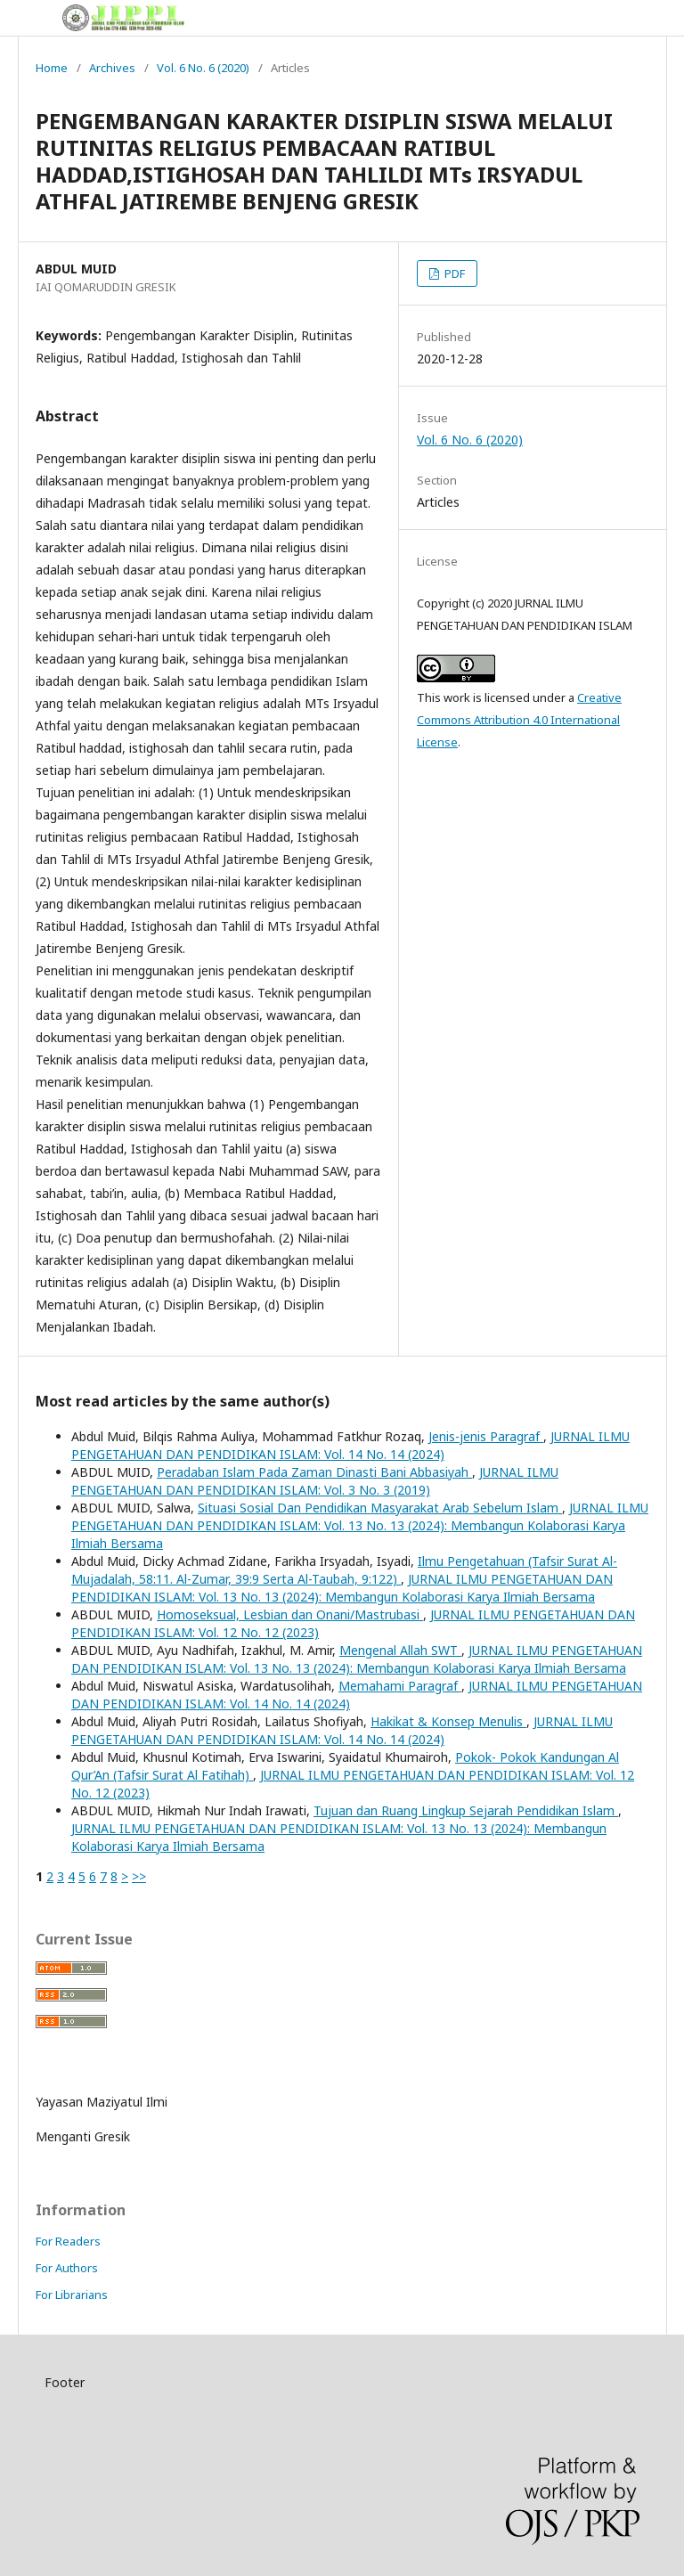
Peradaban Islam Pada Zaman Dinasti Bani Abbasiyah (314, 1471)
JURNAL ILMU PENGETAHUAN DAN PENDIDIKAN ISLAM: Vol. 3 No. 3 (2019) (314, 1480)
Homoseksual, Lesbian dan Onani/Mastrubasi (290, 1614)
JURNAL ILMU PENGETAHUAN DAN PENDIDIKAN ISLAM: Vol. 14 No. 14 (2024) (350, 1445)
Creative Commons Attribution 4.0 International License (519, 719)
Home (52, 68)
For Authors (67, 2268)
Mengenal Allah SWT (400, 1650)
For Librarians (72, 2295)
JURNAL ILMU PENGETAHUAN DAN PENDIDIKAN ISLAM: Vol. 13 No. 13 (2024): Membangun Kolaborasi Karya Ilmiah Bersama (359, 1525)
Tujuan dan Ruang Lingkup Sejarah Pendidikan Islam (466, 1810)
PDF (453, 273)
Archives (112, 68)
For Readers (68, 2241)
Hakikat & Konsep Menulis (448, 1721)
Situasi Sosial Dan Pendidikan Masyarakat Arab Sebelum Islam (380, 1507)
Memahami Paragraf (399, 1685)
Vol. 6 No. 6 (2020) (203, 68)
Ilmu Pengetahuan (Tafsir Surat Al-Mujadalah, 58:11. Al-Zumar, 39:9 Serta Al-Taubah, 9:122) (344, 1570)
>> (139, 1876)
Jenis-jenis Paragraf (485, 1436)
